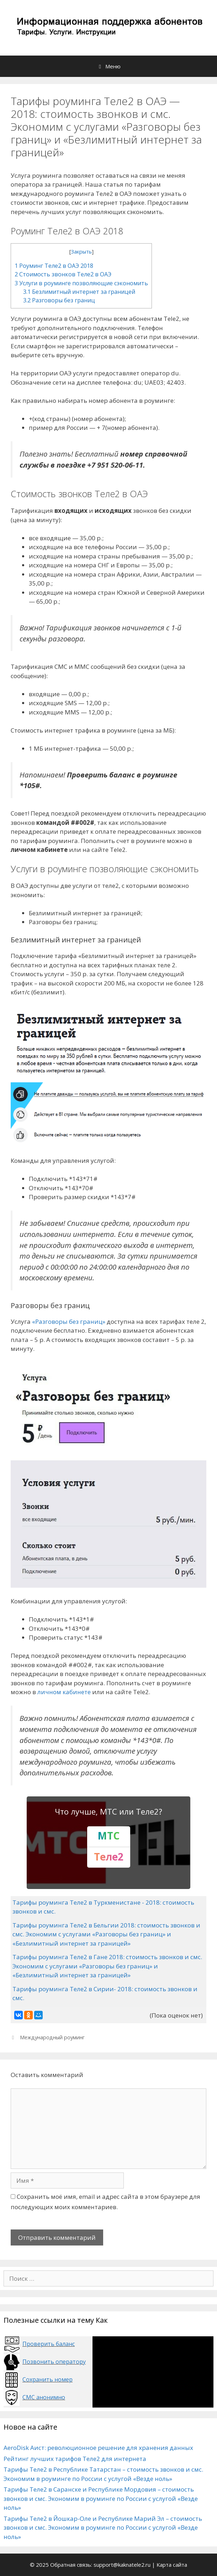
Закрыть (81, 251)
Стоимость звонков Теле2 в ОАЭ (63, 274)
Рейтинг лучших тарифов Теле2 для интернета (75, 2459)
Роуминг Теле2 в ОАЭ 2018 (54, 266)
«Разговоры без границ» (68, 1321)
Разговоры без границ (59, 300)
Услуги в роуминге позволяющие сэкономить (81, 283)
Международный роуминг (52, 2037)
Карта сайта (172, 2564)
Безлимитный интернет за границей (79, 292)
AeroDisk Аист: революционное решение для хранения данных (98, 2448)
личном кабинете (64, 1692)
